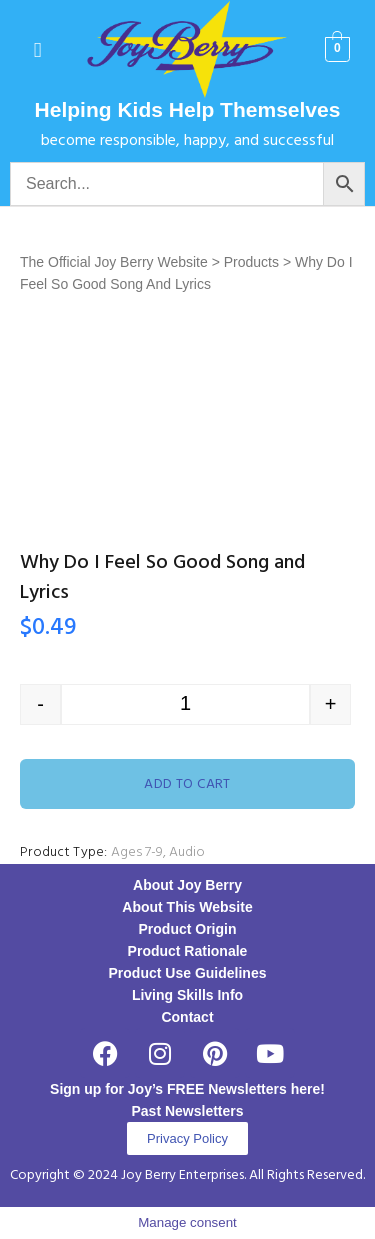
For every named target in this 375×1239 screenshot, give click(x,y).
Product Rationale (188, 951)
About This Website (187, 907)
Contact (187, 1017)
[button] (37, 49)
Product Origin (188, 929)
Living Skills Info (187, 995)
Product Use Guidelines (188, 973)
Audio (187, 852)
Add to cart (187, 784)
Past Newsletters (187, 1111)
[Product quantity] (185, 704)
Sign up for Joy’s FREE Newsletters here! (187, 1089)
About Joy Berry (187, 885)
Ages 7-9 (137, 852)
